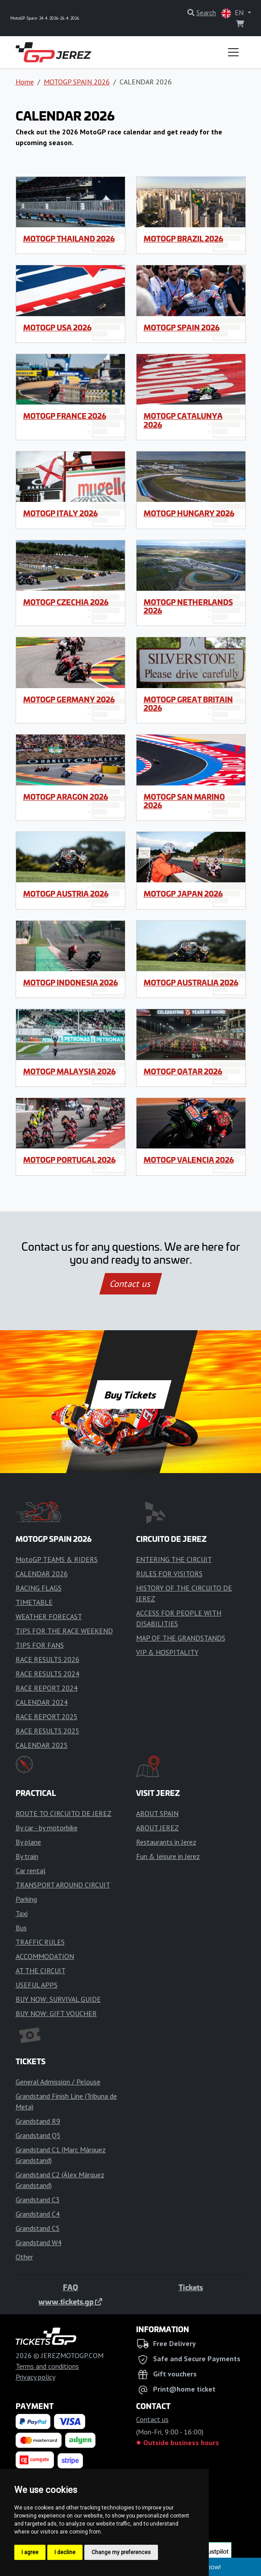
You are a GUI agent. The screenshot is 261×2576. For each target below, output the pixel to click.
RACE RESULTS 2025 (47, 1730)
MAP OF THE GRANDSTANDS (180, 1637)
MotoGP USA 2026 (57, 327)
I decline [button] (64, 2552)
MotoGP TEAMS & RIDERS (57, 1559)
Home (25, 81)
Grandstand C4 (38, 2213)
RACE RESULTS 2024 (47, 1673)
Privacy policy (35, 2376)
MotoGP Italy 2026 (60, 513)
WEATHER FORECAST (49, 1616)
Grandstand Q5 (38, 2135)
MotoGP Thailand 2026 (69, 238)
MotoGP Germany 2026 (69, 699)
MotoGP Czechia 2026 (65, 602)
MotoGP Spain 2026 (182, 327)
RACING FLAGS (39, 1587)
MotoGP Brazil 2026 (183, 238)
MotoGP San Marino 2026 (184, 800)
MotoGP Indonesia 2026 (70, 982)
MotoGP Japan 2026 (183, 893)
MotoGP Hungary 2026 (189, 513)
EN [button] (233, 13)
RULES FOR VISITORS (169, 1573)
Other (24, 2256)
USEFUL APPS (37, 1984)
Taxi (22, 1913)
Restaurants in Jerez (166, 1841)
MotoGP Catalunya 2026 (183, 420)
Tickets (190, 2287)
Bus (21, 1927)
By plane (28, 1841)
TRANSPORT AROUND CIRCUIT (63, 1884)
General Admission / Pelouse (58, 2081)
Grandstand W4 (39, 2242)
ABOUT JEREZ (157, 1827)
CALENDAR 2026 (42, 1573)
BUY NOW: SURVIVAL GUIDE (58, 1999)
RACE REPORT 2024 (47, 1687)
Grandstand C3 (38, 2199)
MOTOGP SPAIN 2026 (77, 81)
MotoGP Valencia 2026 (189, 1159)
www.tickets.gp (70, 2301)
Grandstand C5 (38, 2228)
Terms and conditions (47, 2366)
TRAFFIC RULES (40, 1941)
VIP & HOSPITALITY (167, 1652)
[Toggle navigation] (233, 52)
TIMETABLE (34, 1602)
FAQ (70, 2287)
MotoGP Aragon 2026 (65, 796)
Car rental (31, 1870)
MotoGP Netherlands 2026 (188, 606)
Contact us (130, 1284)
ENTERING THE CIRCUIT (174, 1559)
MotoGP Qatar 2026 (183, 1071)
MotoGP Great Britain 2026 (188, 703)
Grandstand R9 (38, 2121)
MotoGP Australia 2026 (191, 982)
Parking (26, 1899)
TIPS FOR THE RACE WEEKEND (64, 1630)
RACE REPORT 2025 (47, 1716)
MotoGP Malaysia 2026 (69, 1071)
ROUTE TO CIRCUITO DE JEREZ (64, 1813)
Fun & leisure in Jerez (168, 1856)
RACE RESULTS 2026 (47, 1659)
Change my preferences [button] (121, 2552)
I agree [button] (29, 2552)
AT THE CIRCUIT (41, 1970)
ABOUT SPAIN (157, 1813)
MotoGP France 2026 (64, 415)
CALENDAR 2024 (42, 1702)
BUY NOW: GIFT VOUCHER (56, 2013)
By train (27, 1856)
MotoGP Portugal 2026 (69, 1159)
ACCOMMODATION (45, 1956)
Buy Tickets (130, 1394)
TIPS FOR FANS (40, 1645)
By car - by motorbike (47, 1827)
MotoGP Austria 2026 (65, 893)
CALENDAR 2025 (42, 1745)
